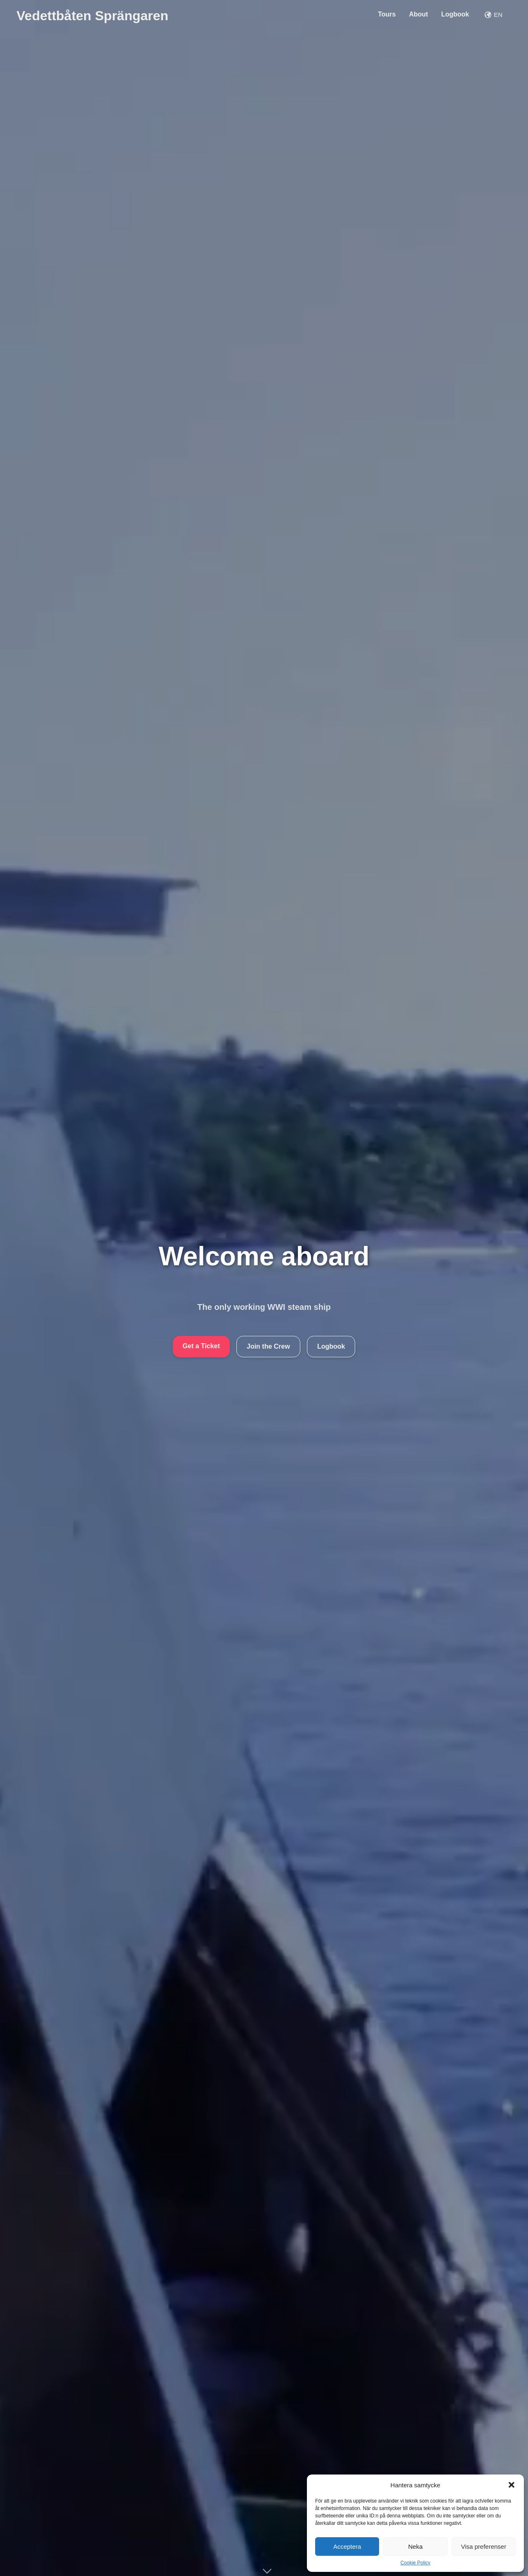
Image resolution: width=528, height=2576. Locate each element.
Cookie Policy (416, 2563)
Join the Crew (268, 1346)
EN (493, 14)
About (418, 14)
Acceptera (347, 2546)
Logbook (455, 14)
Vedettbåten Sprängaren (92, 15)
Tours (387, 14)
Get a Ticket (201, 1345)
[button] (511, 2485)
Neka (415, 2546)
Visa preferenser (483, 2546)
